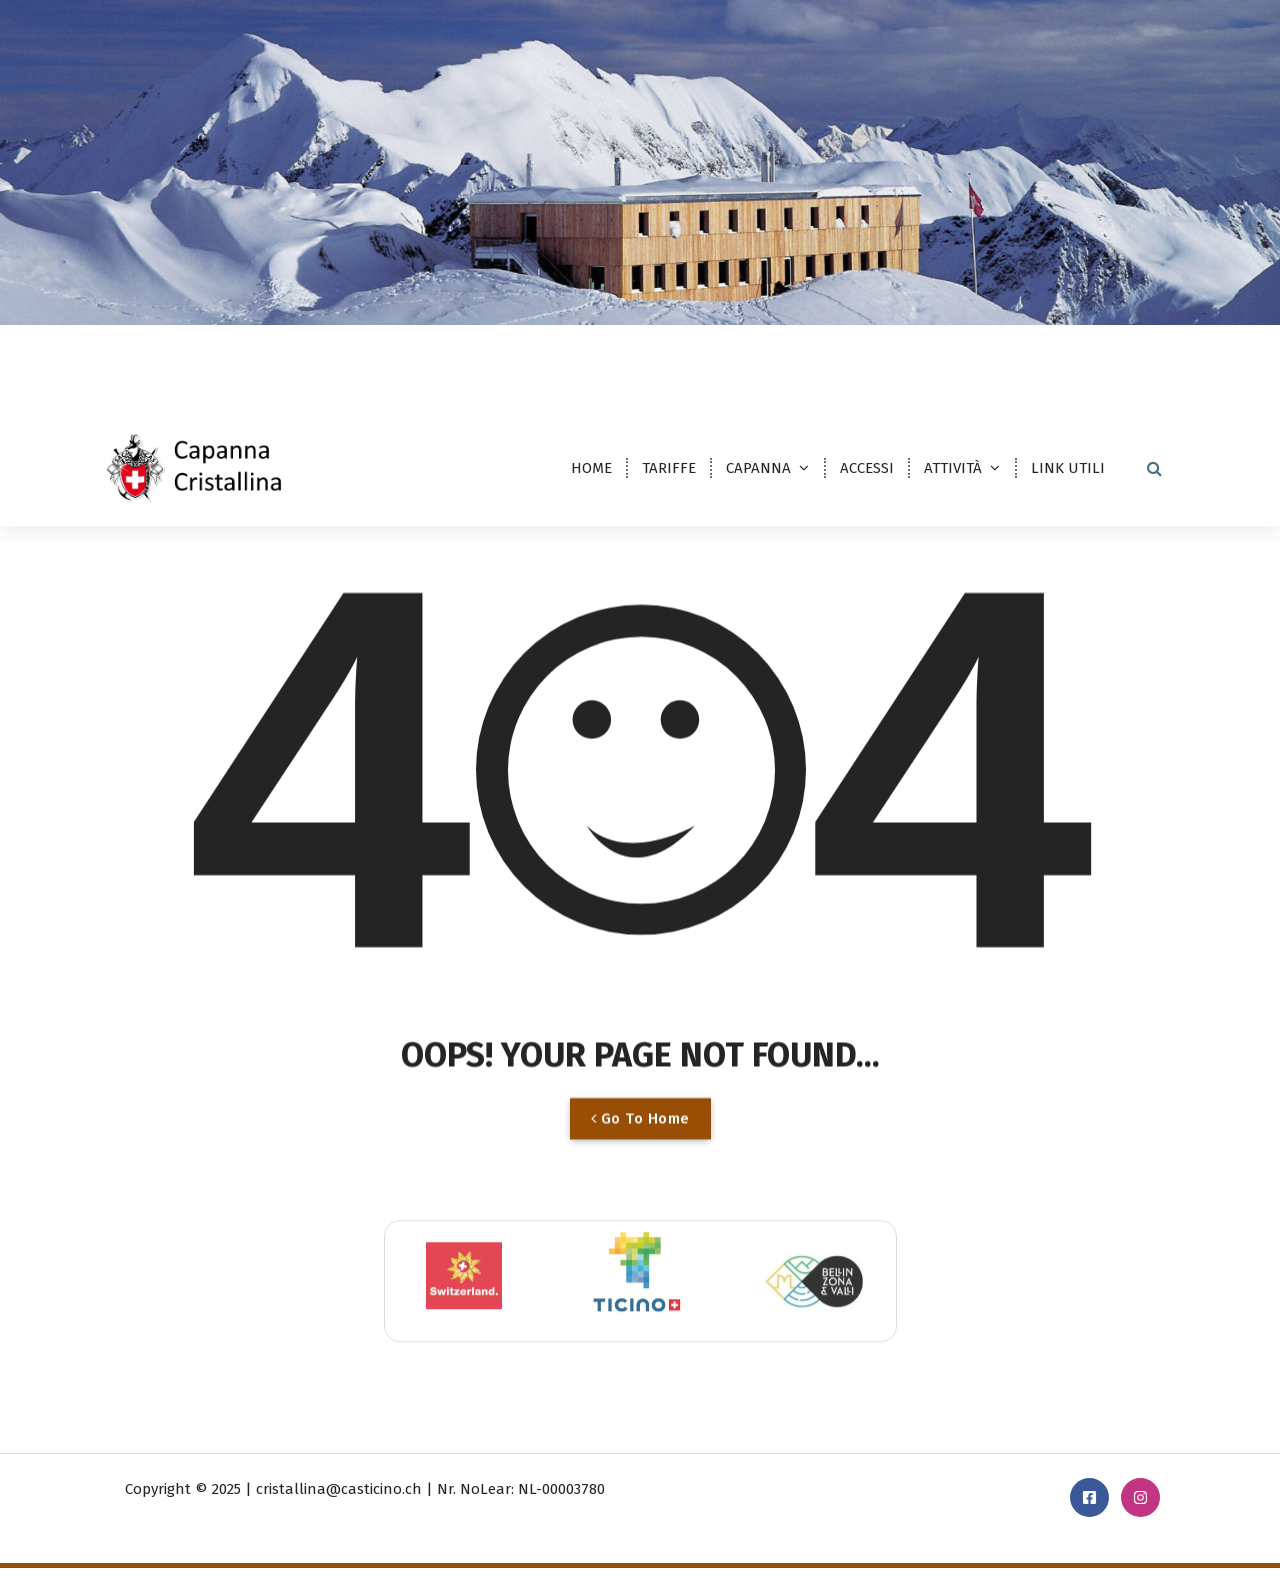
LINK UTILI (1068, 468)
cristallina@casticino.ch (815, 355)
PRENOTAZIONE (1109, 352)
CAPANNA (758, 468)
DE (169, 355)
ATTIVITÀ (953, 468)
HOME (591, 468)
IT (126, 355)
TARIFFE (669, 468)
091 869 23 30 (974, 355)
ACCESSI (867, 468)
